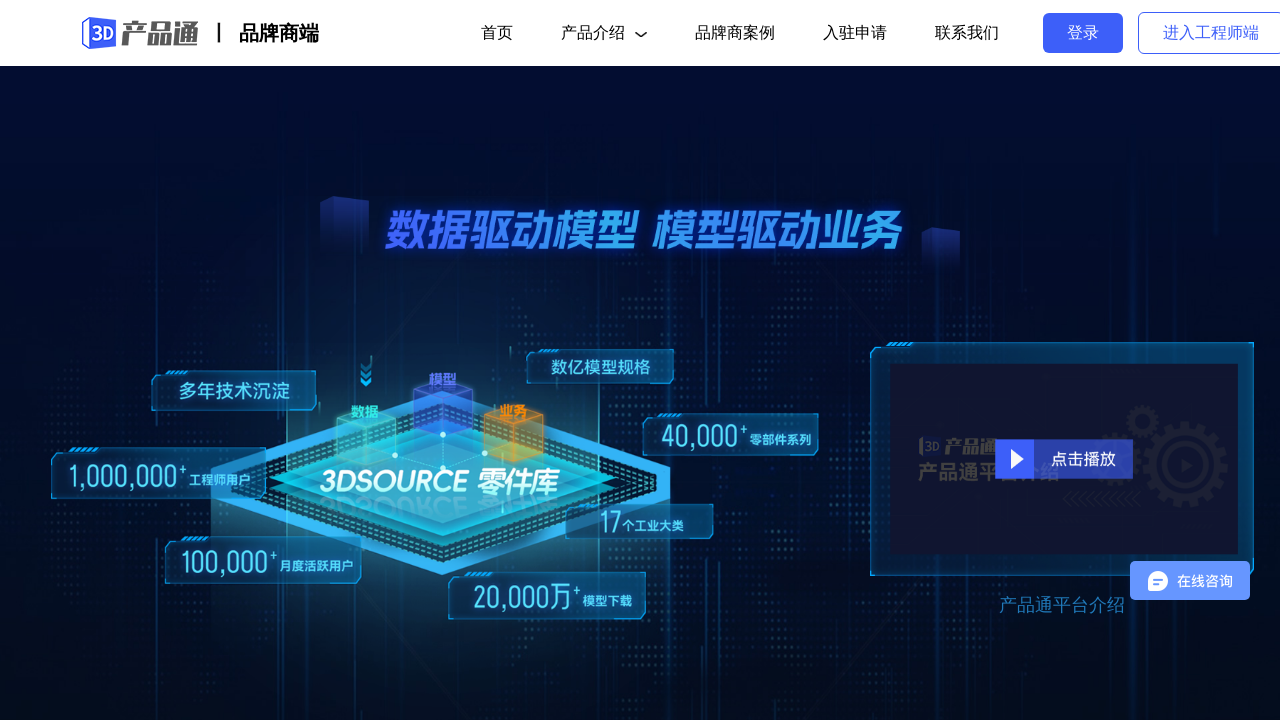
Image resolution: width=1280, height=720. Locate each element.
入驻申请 (855, 32)
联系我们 (967, 32)
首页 (497, 32)
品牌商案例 (735, 32)
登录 (1083, 32)
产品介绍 (604, 32)
